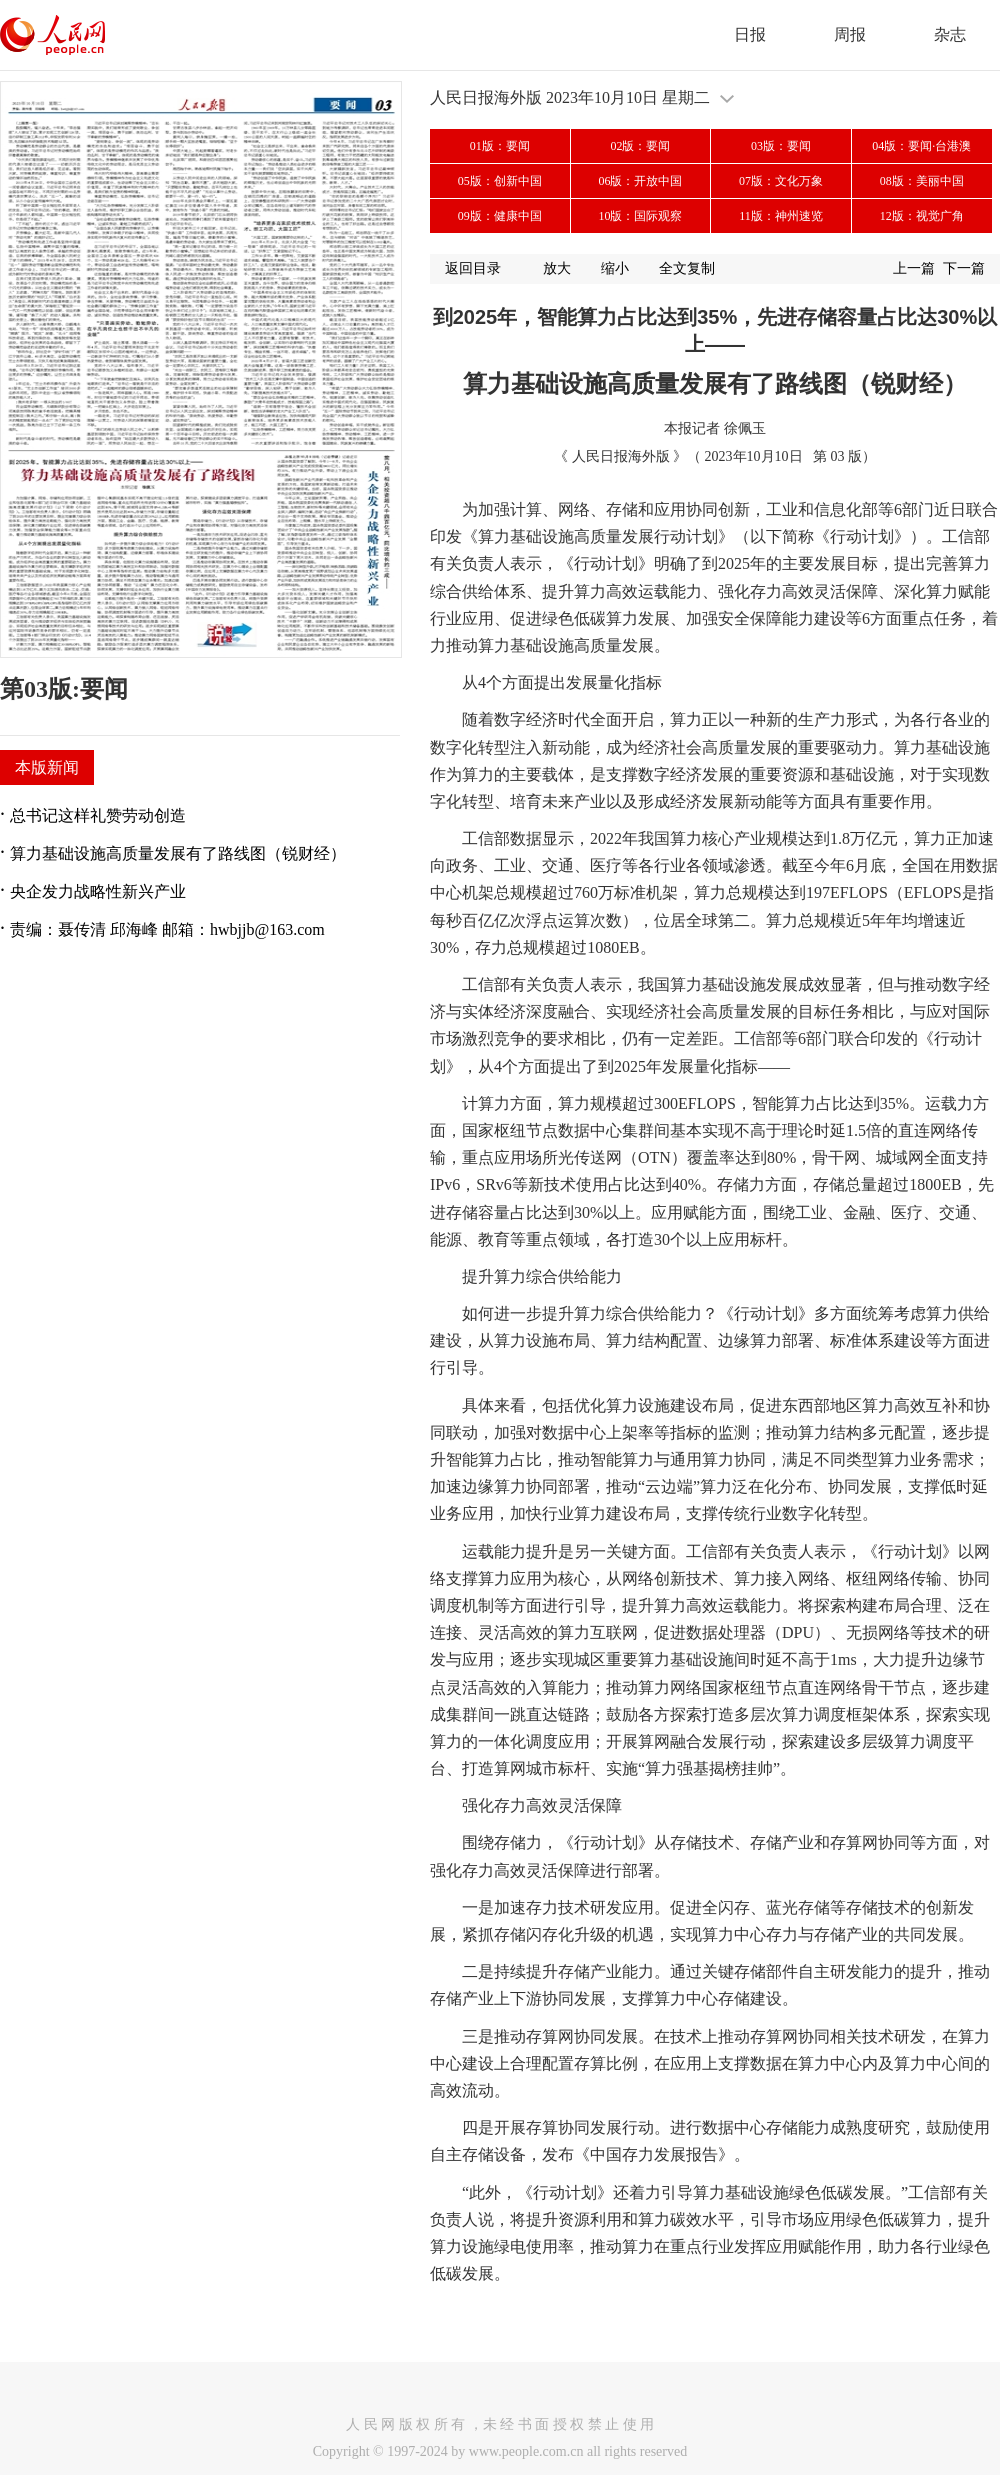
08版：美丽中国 (922, 181)
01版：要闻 (500, 146)
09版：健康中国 (500, 216)
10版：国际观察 (640, 216)
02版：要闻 (640, 146)
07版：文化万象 (781, 181)
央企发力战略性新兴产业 (98, 891)
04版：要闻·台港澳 (921, 146)
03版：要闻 (781, 146)
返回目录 (473, 268)
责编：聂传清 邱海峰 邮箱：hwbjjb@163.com (167, 929)
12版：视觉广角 (922, 216)
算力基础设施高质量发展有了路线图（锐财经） (178, 853)
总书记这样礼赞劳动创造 (98, 815)
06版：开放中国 (640, 181)
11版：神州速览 (781, 216)
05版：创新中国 (500, 181)
